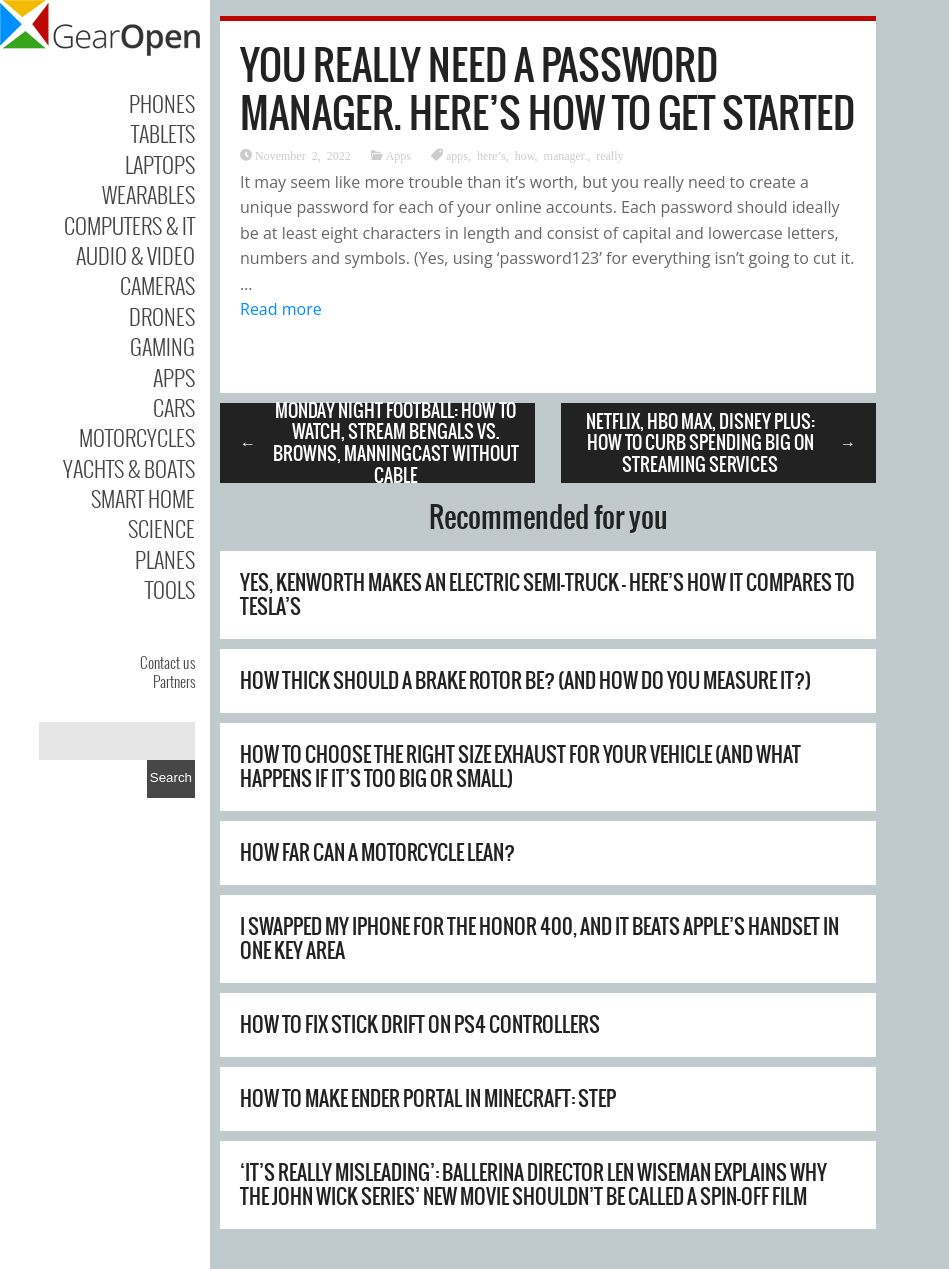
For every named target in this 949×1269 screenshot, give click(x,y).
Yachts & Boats (129, 468)
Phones (162, 103)
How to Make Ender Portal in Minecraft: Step (428, 1098)
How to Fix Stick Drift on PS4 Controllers (420, 1024)
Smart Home (143, 498)
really (609, 155)
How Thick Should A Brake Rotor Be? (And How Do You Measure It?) (525, 680)
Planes (165, 559)
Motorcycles (137, 437)
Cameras (157, 285)
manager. (566, 155)
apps (457, 155)
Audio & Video (135, 255)
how (525, 155)
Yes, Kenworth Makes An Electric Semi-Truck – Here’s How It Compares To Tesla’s (547, 594)
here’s (491, 155)
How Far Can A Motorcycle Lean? (377, 852)
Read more (281, 309)
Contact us (167, 662)
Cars (174, 407)
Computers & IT (129, 225)
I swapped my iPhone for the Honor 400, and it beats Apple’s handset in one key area (539, 938)
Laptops (160, 164)
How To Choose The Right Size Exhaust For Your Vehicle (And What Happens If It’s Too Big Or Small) (520, 766)
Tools (170, 589)
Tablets (163, 133)
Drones (162, 316)
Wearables (148, 194)
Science (161, 528)
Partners (174, 681)
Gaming (162, 346)
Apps (174, 377)
